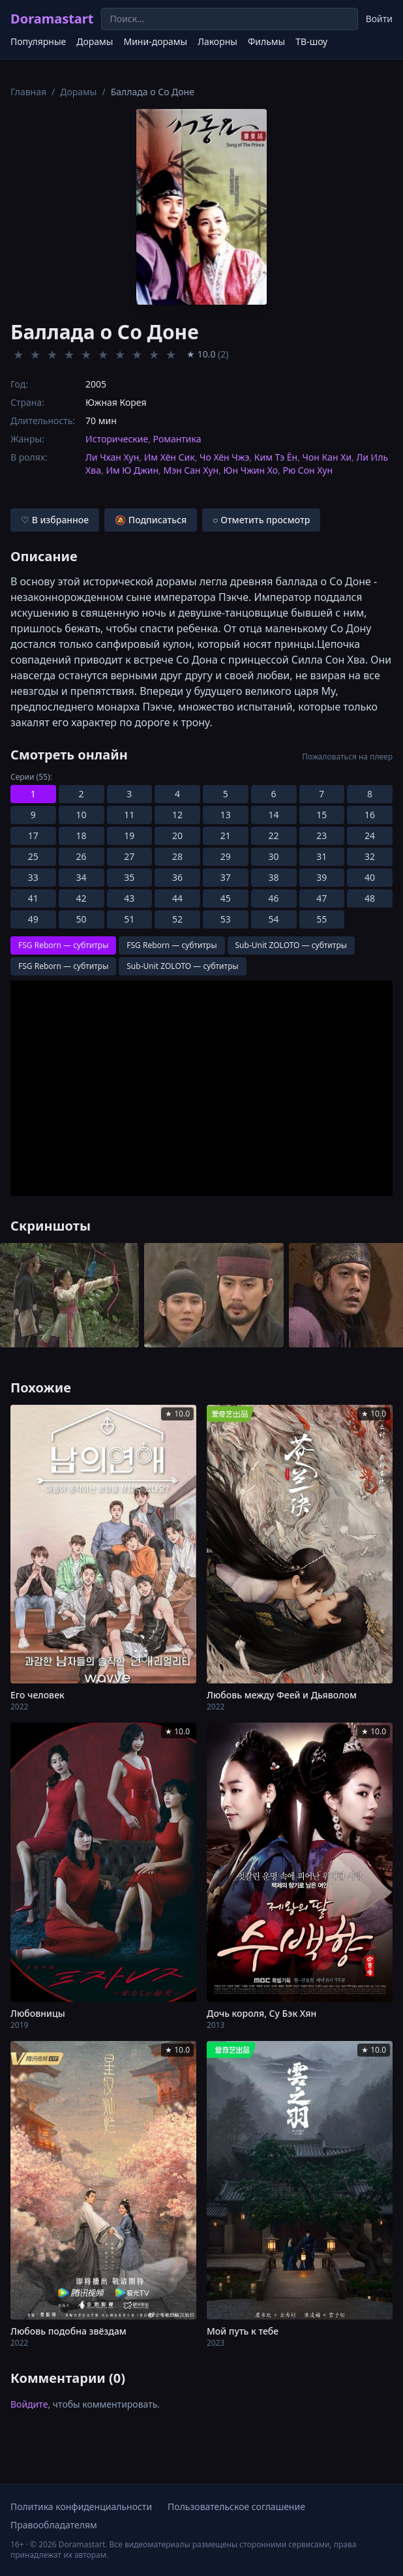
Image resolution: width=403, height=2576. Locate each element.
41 (33, 898)
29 (225, 856)
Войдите (29, 2404)
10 (81, 814)
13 (225, 814)
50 (81, 919)
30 (274, 856)
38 (274, 877)
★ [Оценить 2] (35, 354)
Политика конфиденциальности (81, 2506)
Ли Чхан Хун (112, 457)
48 (370, 898)
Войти (379, 18)
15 (321, 814)
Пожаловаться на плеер (347, 757)
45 (225, 898)
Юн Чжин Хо (251, 470)
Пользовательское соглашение (236, 2506)
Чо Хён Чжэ (224, 457)
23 (321, 835)
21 (225, 835)
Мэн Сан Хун (191, 470)
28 (177, 856)
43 (129, 898)
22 (274, 835)
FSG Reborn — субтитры (63, 945)
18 (81, 835)
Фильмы (266, 41)
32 (370, 856)
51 (129, 919)
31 (321, 856)
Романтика (177, 439)
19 (129, 835)
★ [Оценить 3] (52, 354)
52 (177, 919)
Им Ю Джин (132, 470)
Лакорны (217, 41)
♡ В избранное (55, 520)
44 (177, 898)
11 (129, 814)
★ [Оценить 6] (103, 354)
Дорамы (94, 41)
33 (33, 877)
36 (177, 877)
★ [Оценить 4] (69, 354)
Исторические (116, 439)
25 (33, 856)
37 (225, 877)
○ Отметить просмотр (261, 520)
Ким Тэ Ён (275, 457)
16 (370, 814)
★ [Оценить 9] (154, 354)
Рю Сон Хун (307, 470)
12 (177, 814)
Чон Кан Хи (327, 457)
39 (321, 877)
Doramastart (51, 18)
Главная (28, 91)
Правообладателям (53, 2525)
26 (81, 856)
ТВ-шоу (311, 41)
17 (33, 835)
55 (321, 919)
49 (33, 919)
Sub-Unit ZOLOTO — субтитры (291, 945)
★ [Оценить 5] (86, 354)
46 (274, 898)
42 (81, 898)
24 (370, 835)
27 (129, 856)
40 (370, 877)
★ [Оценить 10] (171, 354)
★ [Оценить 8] (137, 354)
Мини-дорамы (155, 41)
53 (225, 919)
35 (129, 877)
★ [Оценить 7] (120, 354)
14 (274, 814)
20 (177, 835)
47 (321, 898)
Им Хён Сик (169, 457)
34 (81, 877)
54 (274, 919)
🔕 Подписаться (151, 520)
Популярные (38, 41)
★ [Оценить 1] (18, 354)
